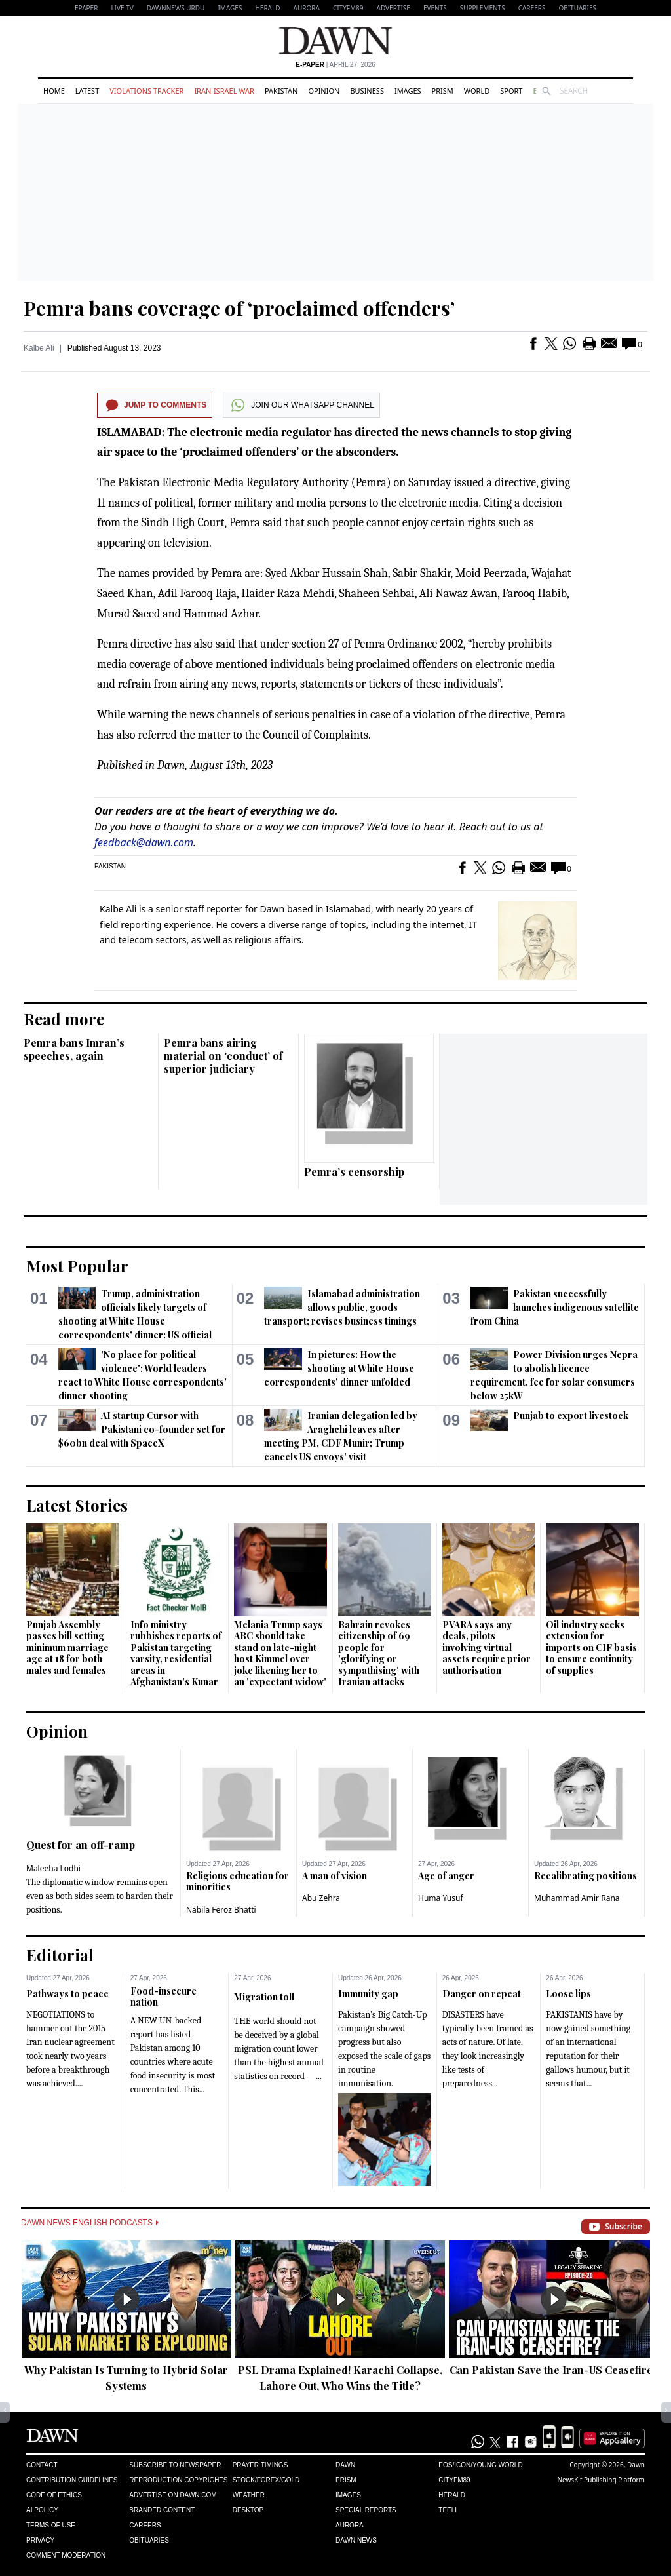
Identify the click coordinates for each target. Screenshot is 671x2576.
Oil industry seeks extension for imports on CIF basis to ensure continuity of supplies (591, 1647)
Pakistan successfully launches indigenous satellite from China (554, 1307)
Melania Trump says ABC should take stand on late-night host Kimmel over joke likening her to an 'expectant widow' (280, 1653)
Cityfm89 (454, 2480)
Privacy (40, 2540)
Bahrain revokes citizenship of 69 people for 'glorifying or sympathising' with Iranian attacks (378, 1653)
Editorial (60, 1954)
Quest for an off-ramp (80, 1845)
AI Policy (42, 2510)
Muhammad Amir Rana (577, 1897)
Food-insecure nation (163, 1997)
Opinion (323, 91)
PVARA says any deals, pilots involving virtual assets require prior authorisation (486, 1647)
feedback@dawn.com (143, 842)
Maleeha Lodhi (53, 1868)
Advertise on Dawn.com (172, 2495)
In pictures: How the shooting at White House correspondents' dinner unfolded (338, 1368)
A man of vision (334, 1875)
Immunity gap (368, 1993)
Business (367, 91)
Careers (532, 7)
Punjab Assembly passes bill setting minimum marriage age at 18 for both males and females (67, 1647)
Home (54, 91)
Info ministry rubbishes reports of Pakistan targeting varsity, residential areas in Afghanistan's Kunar (175, 1653)
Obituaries (577, 7)
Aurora (307, 7)
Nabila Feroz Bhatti (221, 1909)
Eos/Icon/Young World (480, 2465)
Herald (267, 7)
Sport (511, 91)
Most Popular (77, 1265)
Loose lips (568, 1993)
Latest (87, 91)
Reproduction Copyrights (178, 2480)
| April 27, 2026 (335, 64)
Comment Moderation (65, 2555)
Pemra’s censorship (354, 1172)
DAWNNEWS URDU (176, 7)
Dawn (345, 2465)
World (476, 91)
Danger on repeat (481, 1993)
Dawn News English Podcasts (90, 2222)
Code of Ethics (54, 2495)
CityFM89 (348, 7)
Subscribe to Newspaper (175, 2465)
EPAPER (86, 7)
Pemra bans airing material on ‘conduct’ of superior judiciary (223, 1056)
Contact (42, 2465)
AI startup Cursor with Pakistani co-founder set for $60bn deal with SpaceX (141, 1429)
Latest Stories (77, 1504)
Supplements (482, 7)
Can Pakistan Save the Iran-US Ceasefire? (554, 2370)
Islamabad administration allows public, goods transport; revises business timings (341, 1307)
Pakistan (281, 91)
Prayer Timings (260, 2465)
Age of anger (446, 1875)
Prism (442, 91)
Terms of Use (50, 2525)
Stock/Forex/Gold (266, 2480)
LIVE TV (122, 7)
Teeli (447, 2510)
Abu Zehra (321, 1897)
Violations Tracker (146, 91)
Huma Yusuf (440, 1897)
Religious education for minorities (237, 1881)
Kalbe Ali (39, 348)
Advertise (393, 7)
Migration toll (264, 1997)
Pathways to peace (67, 1993)
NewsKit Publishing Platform (601, 2479)
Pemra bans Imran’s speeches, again (74, 1049)
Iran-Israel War (224, 91)
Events (435, 7)
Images (230, 7)
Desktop (248, 2510)
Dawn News (356, 2540)
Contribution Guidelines (71, 2480)
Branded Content (162, 2510)
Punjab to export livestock (570, 1415)
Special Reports (366, 2510)
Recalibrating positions (585, 1875)
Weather (249, 2495)
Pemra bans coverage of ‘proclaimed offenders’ (239, 308)
